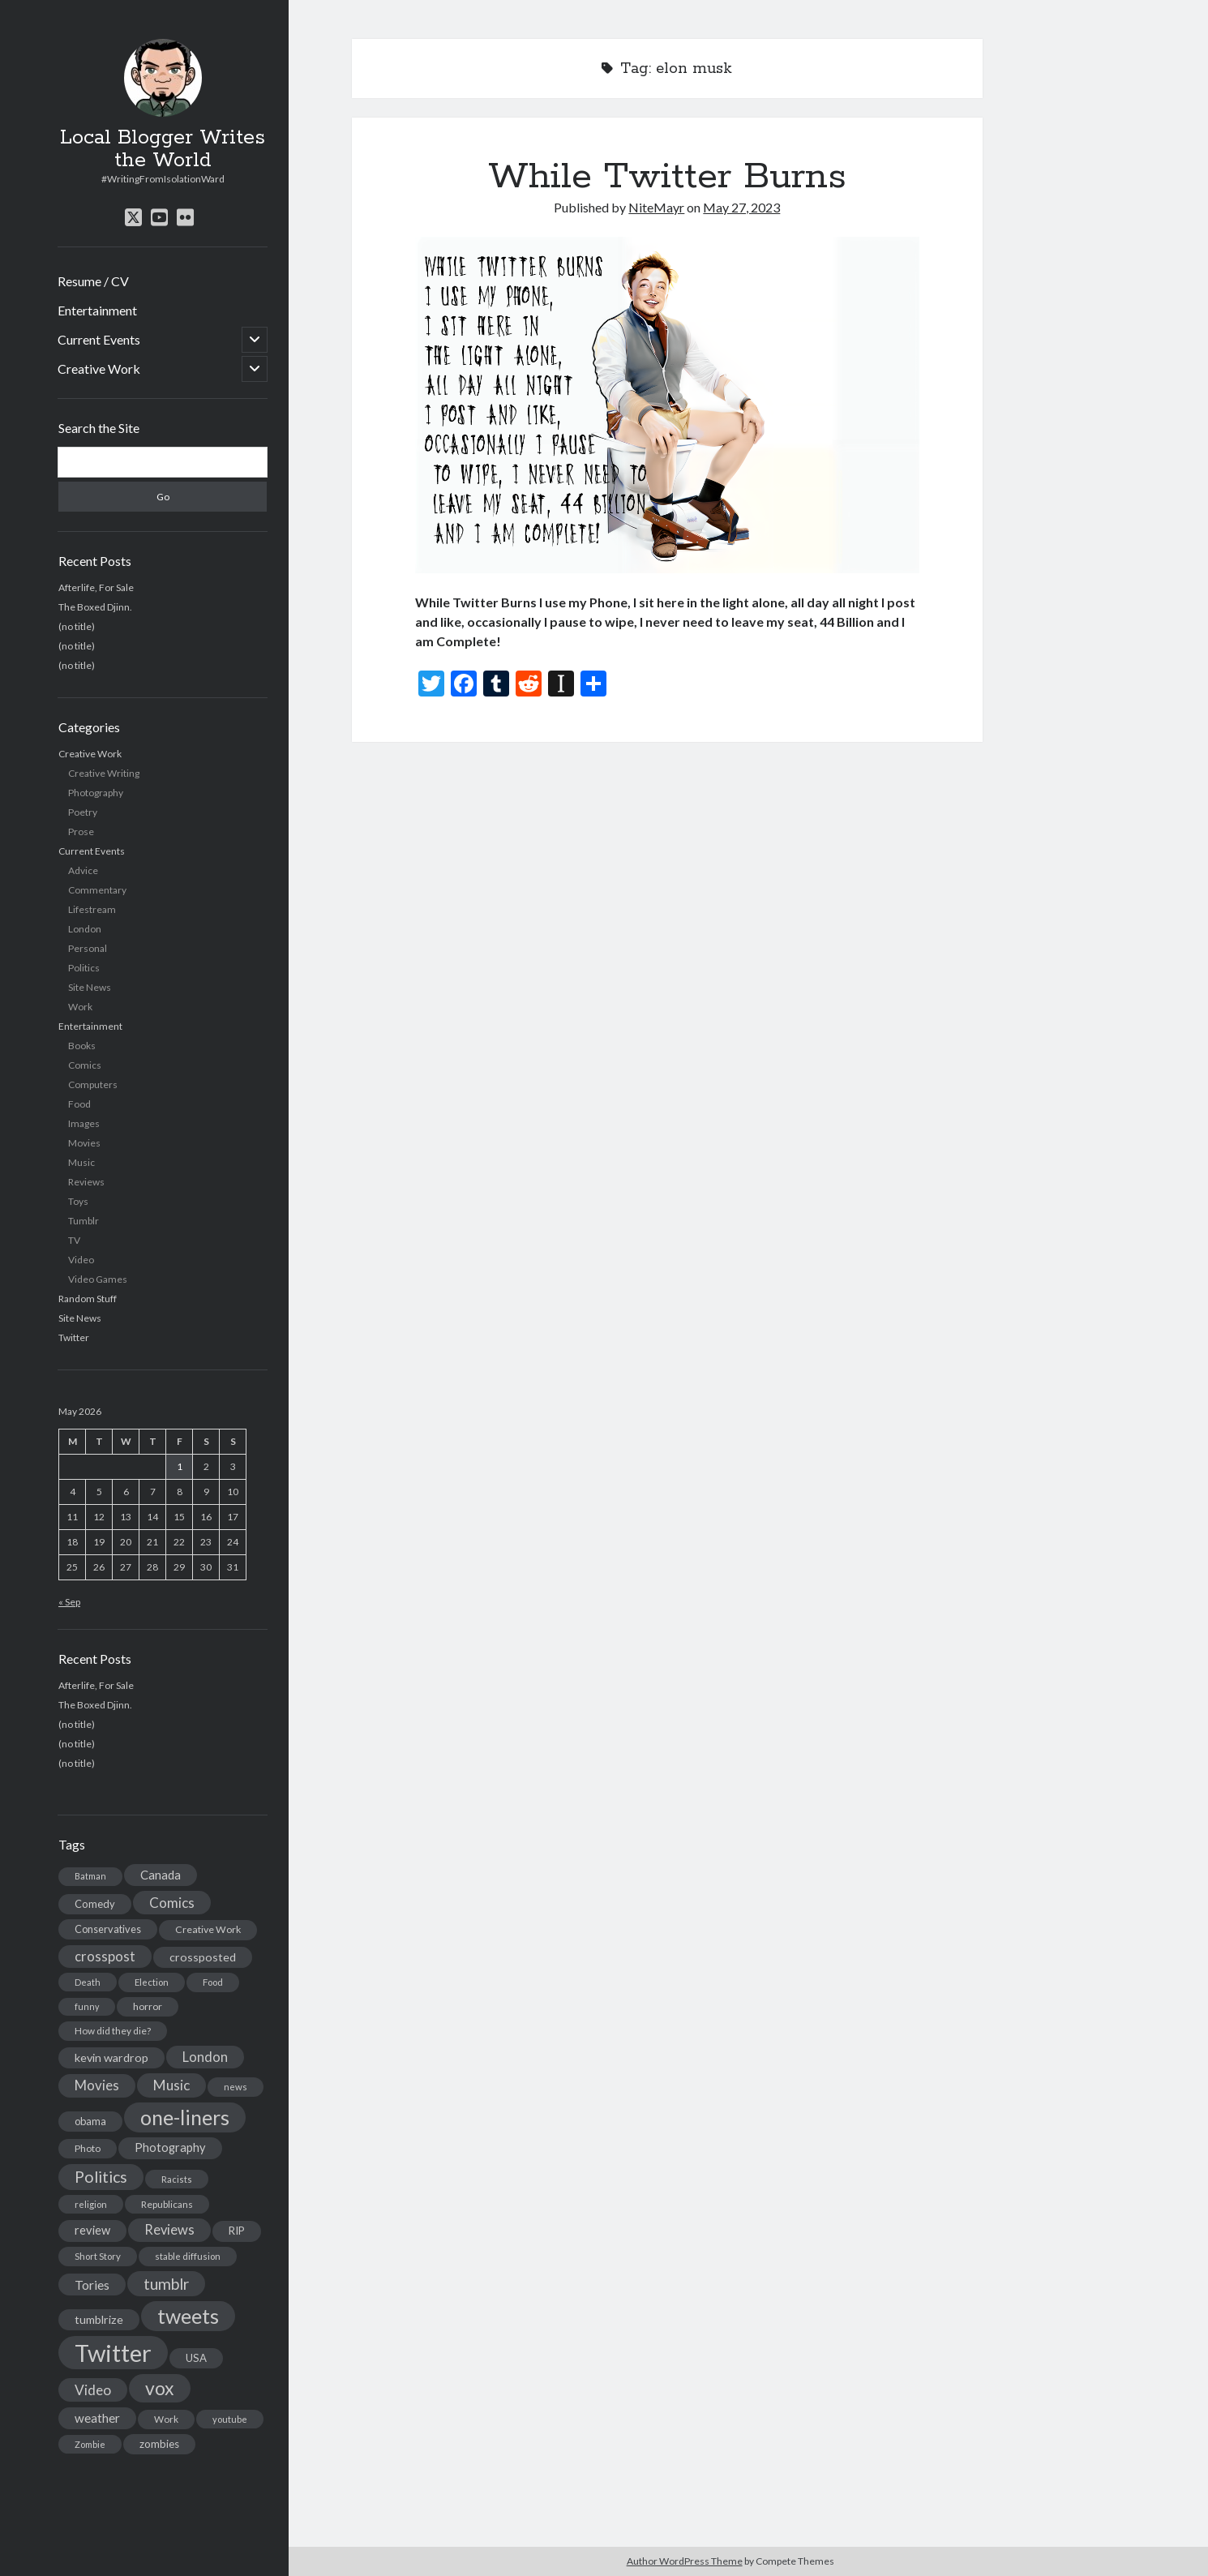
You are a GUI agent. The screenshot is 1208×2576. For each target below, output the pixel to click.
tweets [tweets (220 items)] (188, 2316)
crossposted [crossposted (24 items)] (202, 1957)
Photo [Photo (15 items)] (88, 2148)
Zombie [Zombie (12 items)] (90, 2444)
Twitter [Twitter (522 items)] (113, 2352)
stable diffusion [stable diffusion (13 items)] (188, 2256)
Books (82, 1045)
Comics (84, 1065)
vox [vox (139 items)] (159, 2388)
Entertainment (97, 310)
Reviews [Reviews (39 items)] (169, 2230)
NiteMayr (656, 207)
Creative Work (99, 368)
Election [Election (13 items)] (152, 1982)
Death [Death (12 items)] (88, 1982)
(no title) (76, 626)
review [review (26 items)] (92, 2230)
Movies (84, 1143)
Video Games (97, 1279)
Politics (84, 968)
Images (84, 1123)
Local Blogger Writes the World (162, 149)
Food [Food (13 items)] (213, 1982)
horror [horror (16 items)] (147, 2006)
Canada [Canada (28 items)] (160, 1874)
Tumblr (83, 1221)
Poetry (82, 812)
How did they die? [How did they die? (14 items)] (113, 2031)
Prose (81, 831)
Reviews (86, 1182)
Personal (87, 948)
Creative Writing (103, 773)
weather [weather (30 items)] (97, 2418)
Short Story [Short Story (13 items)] (98, 2256)
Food (79, 1104)
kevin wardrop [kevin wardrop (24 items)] (111, 2057)
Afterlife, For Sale (96, 587)
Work (80, 1007)
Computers (93, 1084)
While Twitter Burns (667, 176)
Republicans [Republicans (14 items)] (167, 2204)
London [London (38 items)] (205, 2057)
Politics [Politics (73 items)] (101, 2176)
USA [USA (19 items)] (196, 2357)
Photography (95, 793)
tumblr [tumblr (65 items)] (166, 2283)
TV (74, 1240)
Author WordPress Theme (685, 2561)
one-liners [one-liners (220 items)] (184, 2117)
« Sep (69, 1602)
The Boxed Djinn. (95, 607)
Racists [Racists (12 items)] (176, 2179)
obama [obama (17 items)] (90, 2121)
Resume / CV (93, 281)
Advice (83, 870)
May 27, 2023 (741, 207)
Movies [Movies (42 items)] (97, 2085)
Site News (89, 987)
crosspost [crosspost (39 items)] (105, 1956)
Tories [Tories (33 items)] (92, 2284)
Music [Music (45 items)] (171, 2085)
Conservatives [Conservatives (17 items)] (108, 1928)
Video (81, 1260)
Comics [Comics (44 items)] (172, 1902)
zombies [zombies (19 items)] (159, 2443)
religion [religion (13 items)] (91, 2204)
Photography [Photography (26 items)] (170, 2147)
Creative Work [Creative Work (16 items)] (208, 1929)
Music (81, 1162)
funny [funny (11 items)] (87, 2006)
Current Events (99, 339)
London (84, 929)
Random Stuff (87, 1298)
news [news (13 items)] (235, 2086)
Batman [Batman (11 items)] (90, 1876)
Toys (78, 1201)
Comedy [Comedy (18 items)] (95, 1903)
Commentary (97, 890)
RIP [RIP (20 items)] (237, 2230)
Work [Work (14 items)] (166, 2419)
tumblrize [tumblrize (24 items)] (99, 2319)
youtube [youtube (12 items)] (229, 2419)
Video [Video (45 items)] (93, 2389)
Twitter (73, 1337)
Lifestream (92, 909)
